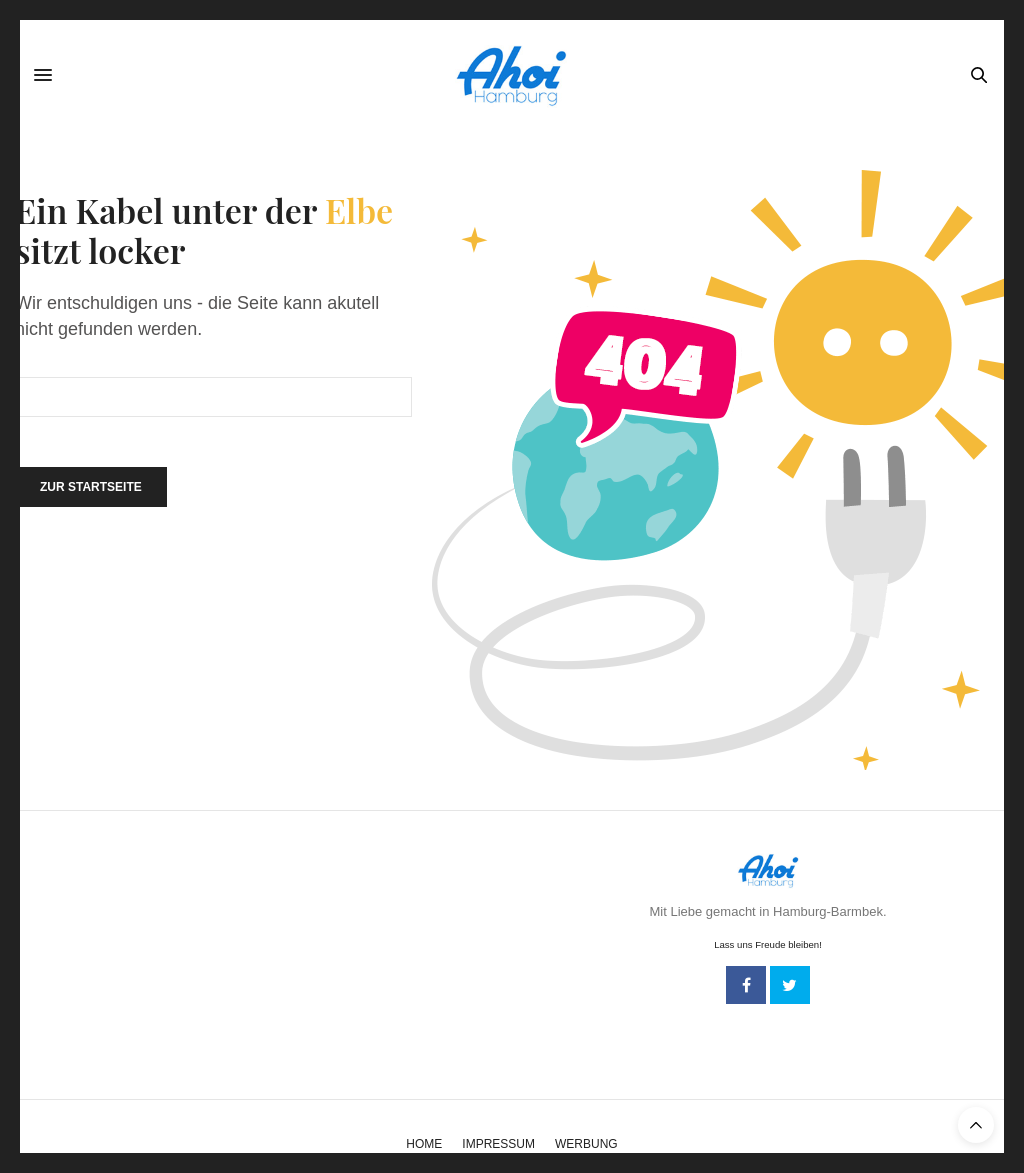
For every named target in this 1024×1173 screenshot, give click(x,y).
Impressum (498, 1144)
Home (424, 1144)
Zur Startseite (91, 487)
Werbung (586, 1144)
